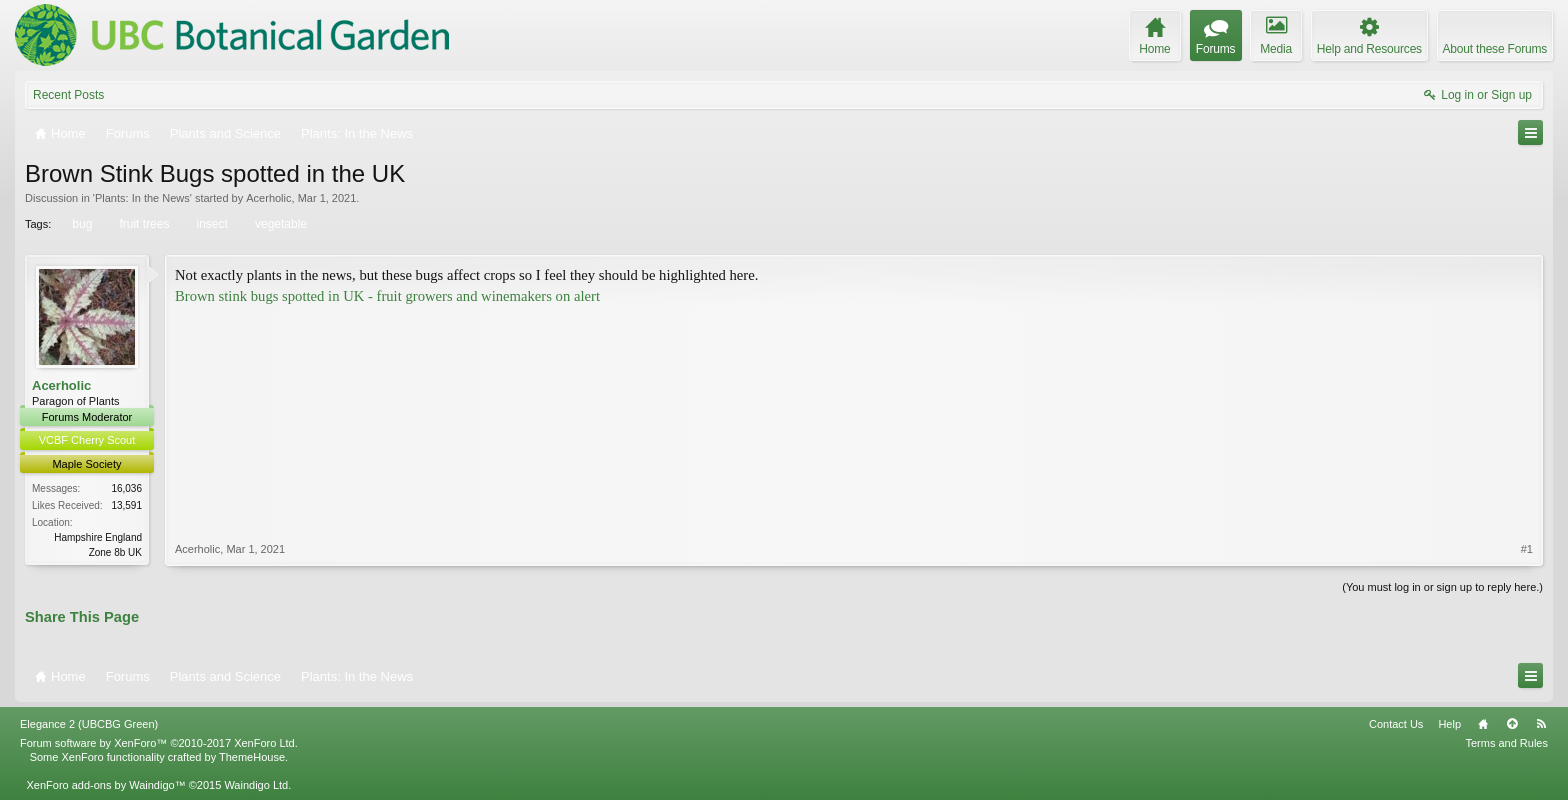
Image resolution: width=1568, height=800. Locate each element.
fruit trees (142, 224)
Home (1483, 724)
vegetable (279, 224)
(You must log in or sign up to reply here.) (1442, 587)
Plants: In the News (142, 198)
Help (1449, 724)
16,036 (126, 488)
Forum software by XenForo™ (159, 743)
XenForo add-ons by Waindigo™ (105, 785)
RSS (1541, 724)
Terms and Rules (1506, 743)
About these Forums (1495, 49)
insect (211, 224)
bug (80, 224)
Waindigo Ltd (256, 785)
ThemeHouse (252, 757)
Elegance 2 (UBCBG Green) (89, 724)
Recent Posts (68, 95)
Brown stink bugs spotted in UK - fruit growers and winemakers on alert (387, 296)
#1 (1527, 549)
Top (1512, 724)
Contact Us (1396, 724)
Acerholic (268, 198)
